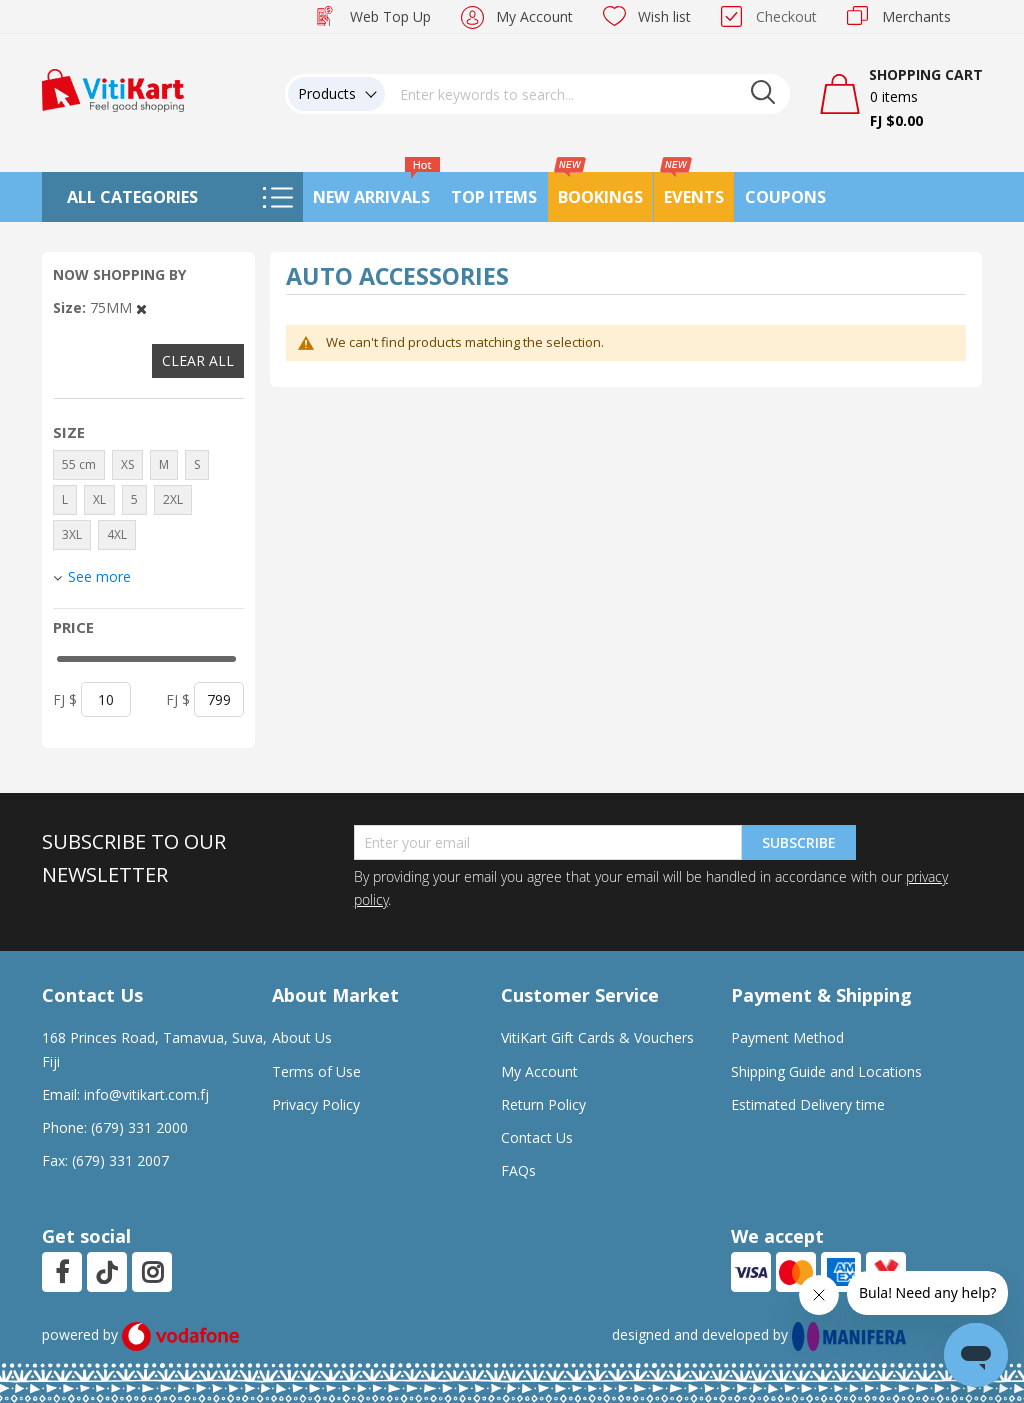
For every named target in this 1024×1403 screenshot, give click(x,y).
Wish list (664, 16)
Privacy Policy (316, 1104)
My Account (534, 16)
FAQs (518, 1170)
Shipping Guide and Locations (826, 1071)
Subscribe (799, 842)
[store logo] (113, 88)
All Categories (132, 197)
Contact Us (537, 1137)
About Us (302, 1037)
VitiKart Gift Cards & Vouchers (597, 1037)
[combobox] (588, 94)
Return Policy (543, 1104)
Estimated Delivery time (808, 1104)
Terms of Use (316, 1071)
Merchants (916, 16)
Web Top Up (390, 16)
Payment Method (787, 1037)
